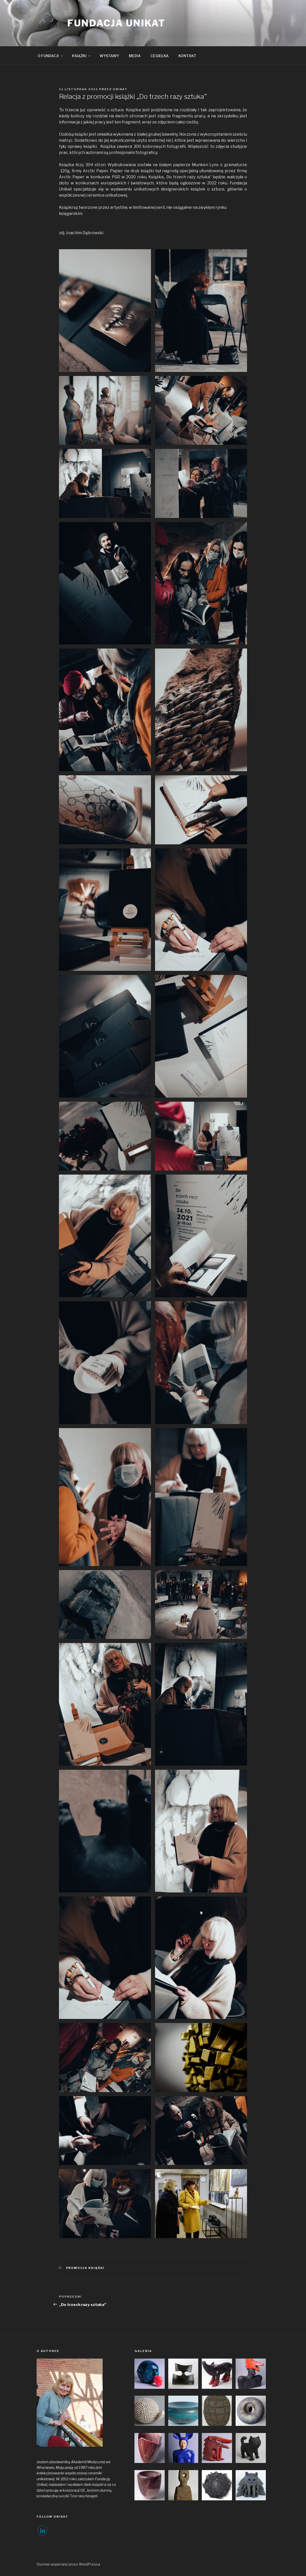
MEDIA (135, 56)
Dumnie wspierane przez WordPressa (68, 2564)
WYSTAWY (109, 56)
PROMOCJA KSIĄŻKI (85, 2268)
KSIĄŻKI (81, 56)
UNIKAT (120, 89)
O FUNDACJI (51, 56)
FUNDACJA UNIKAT (116, 23)
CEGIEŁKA (159, 56)
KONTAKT (187, 56)
